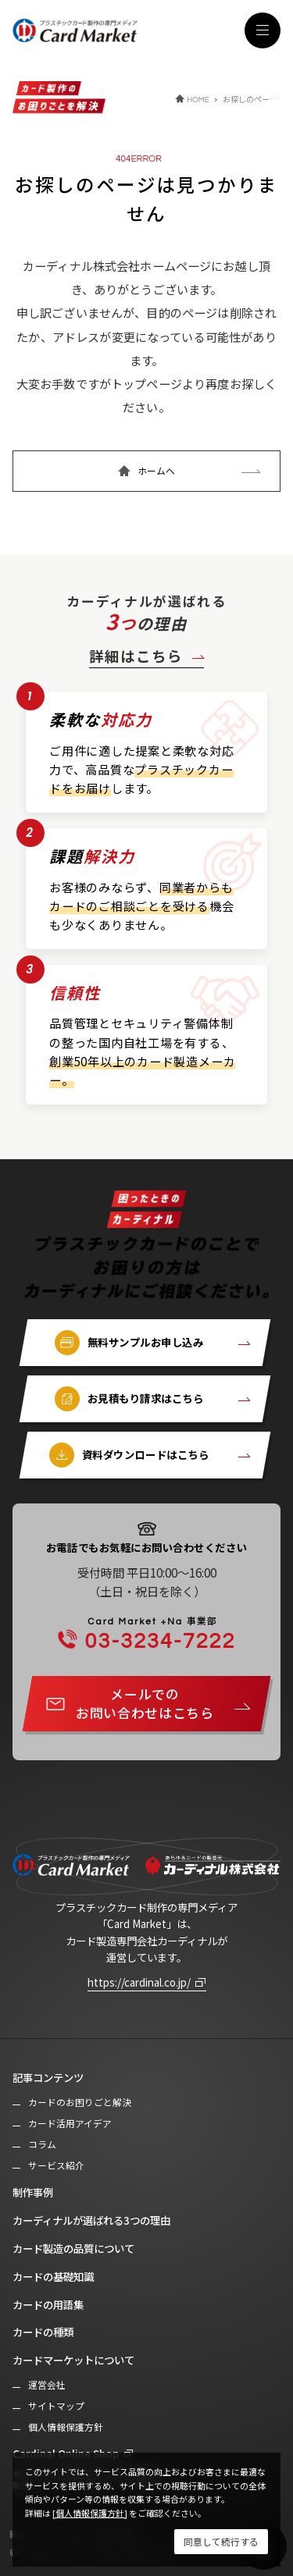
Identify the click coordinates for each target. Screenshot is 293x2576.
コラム (42, 2144)
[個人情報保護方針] (89, 2513)
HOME (198, 100)
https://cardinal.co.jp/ (139, 1982)
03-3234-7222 (156, 1634)
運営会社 (47, 2385)
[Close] (221, 2541)
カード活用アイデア (70, 2123)
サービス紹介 (56, 2165)
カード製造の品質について (73, 2248)
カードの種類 (43, 2331)
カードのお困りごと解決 (79, 2102)
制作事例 (33, 2192)
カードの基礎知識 (53, 2276)
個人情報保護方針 (65, 2427)
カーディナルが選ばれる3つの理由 (91, 2220)
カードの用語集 (48, 2304)
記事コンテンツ (48, 2077)
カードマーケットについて (73, 2360)
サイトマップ (56, 2406)
